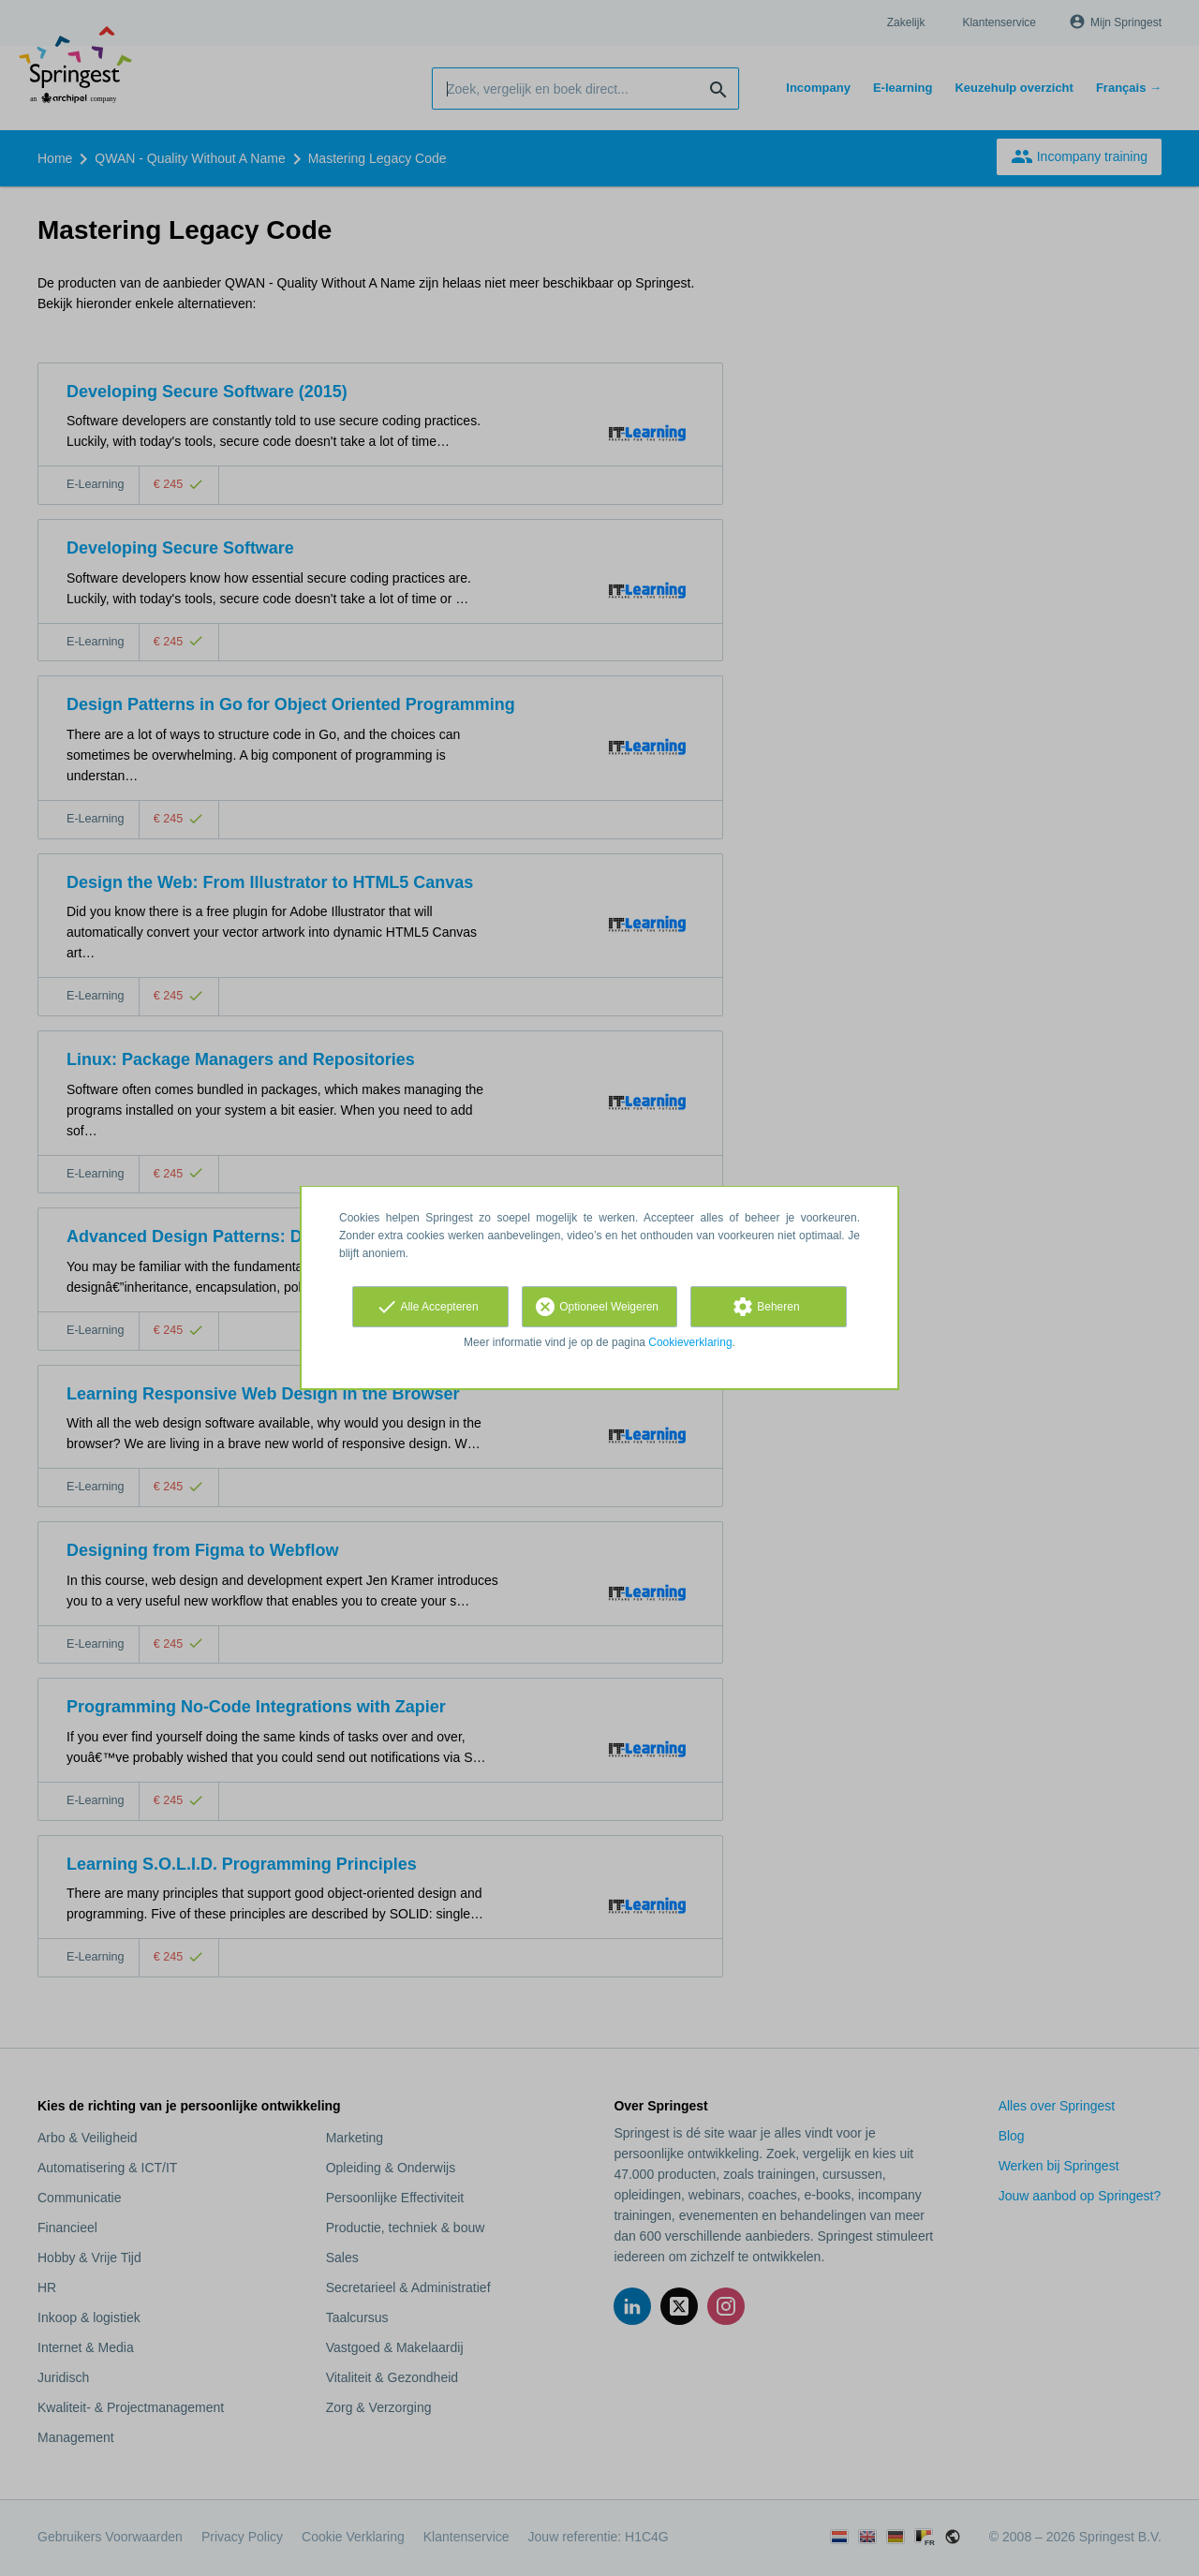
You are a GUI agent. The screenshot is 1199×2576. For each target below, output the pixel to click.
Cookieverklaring (690, 1342)
